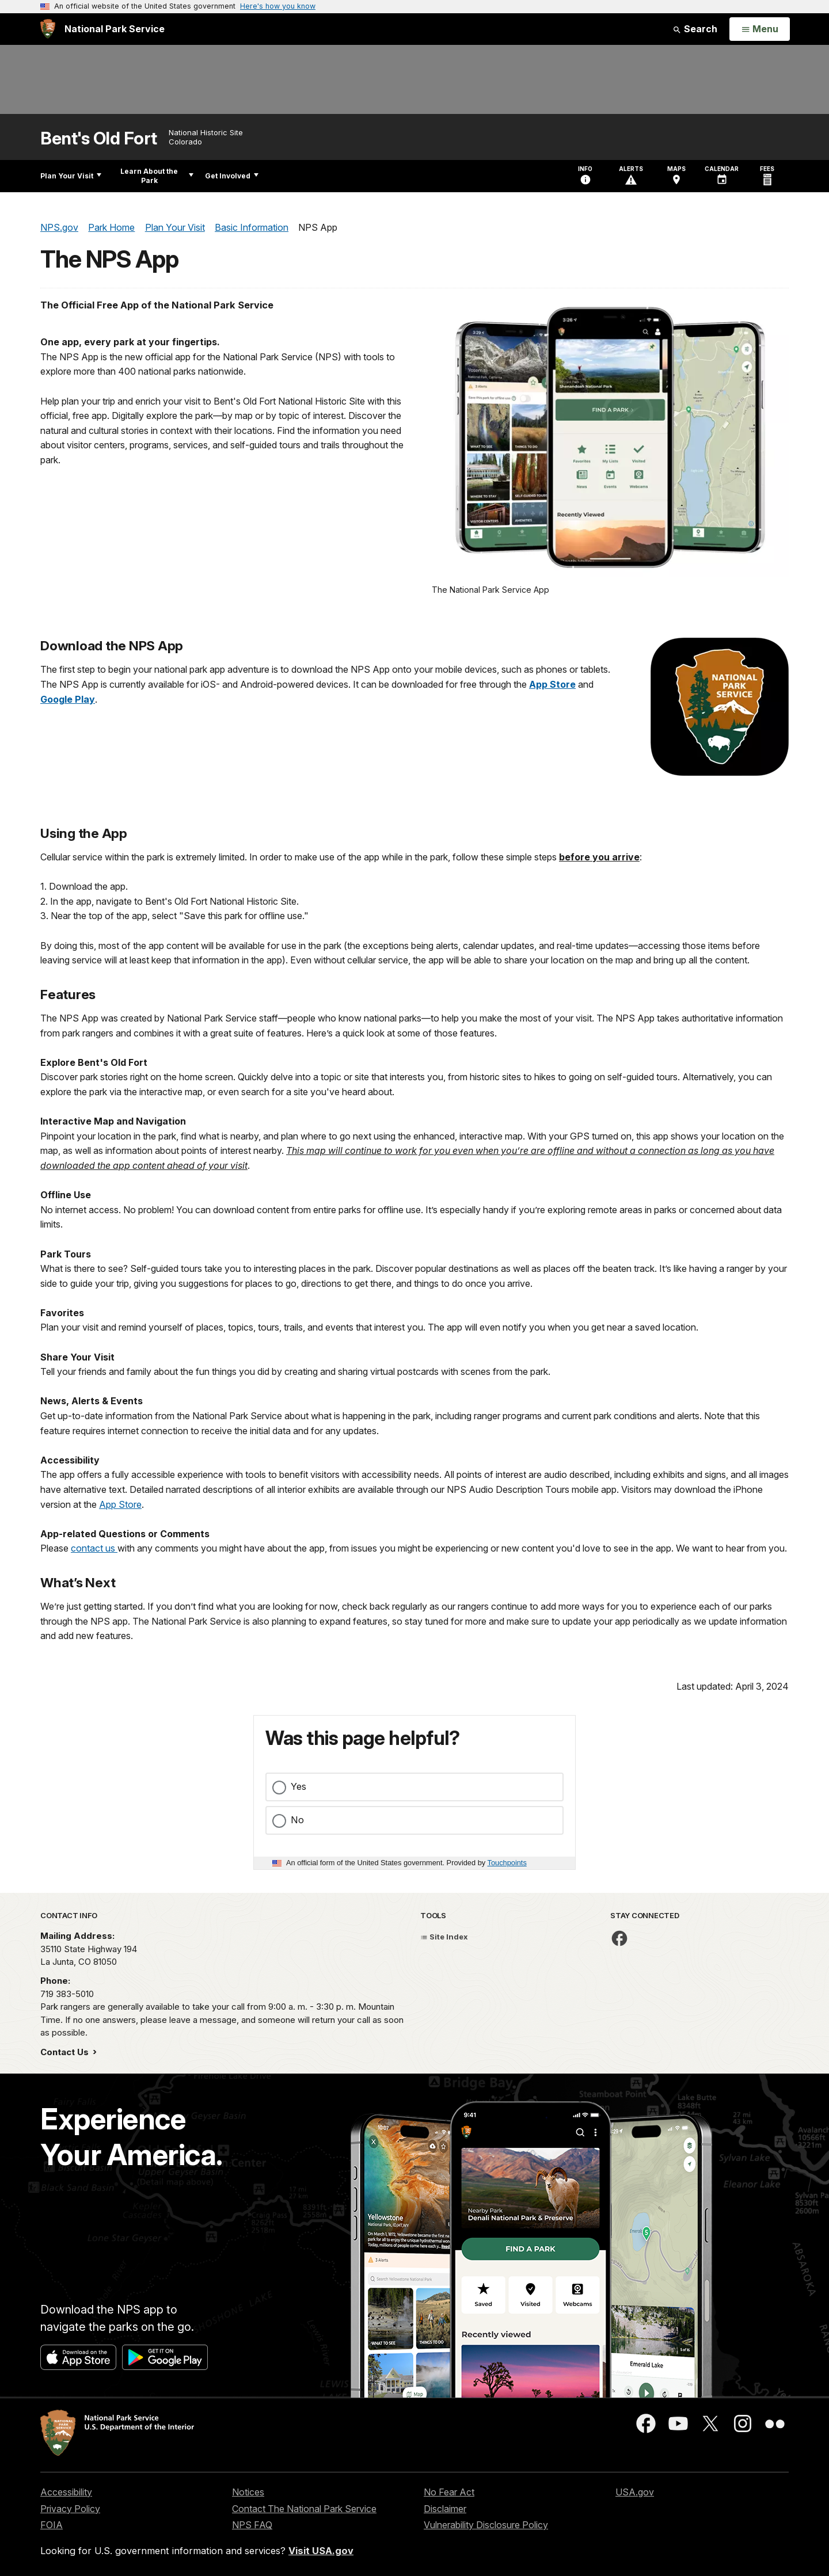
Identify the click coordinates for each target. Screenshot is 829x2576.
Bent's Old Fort (98, 138)
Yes (298, 1786)
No (297, 1820)
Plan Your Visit (70, 176)
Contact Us (65, 2052)
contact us (94, 1548)
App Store (120, 1504)
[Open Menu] (759, 29)
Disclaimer (445, 2508)
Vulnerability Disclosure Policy (486, 2525)
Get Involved (231, 176)
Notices (248, 2492)
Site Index (444, 1936)
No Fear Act (449, 2492)
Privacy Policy (70, 2508)
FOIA (51, 2525)
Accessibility (66, 2492)
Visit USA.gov (320, 2550)
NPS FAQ (252, 2525)
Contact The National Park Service (304, 2508)
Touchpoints (507, 1862)
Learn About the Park (156, 176)
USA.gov (634, 2492)
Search (694, 29)
